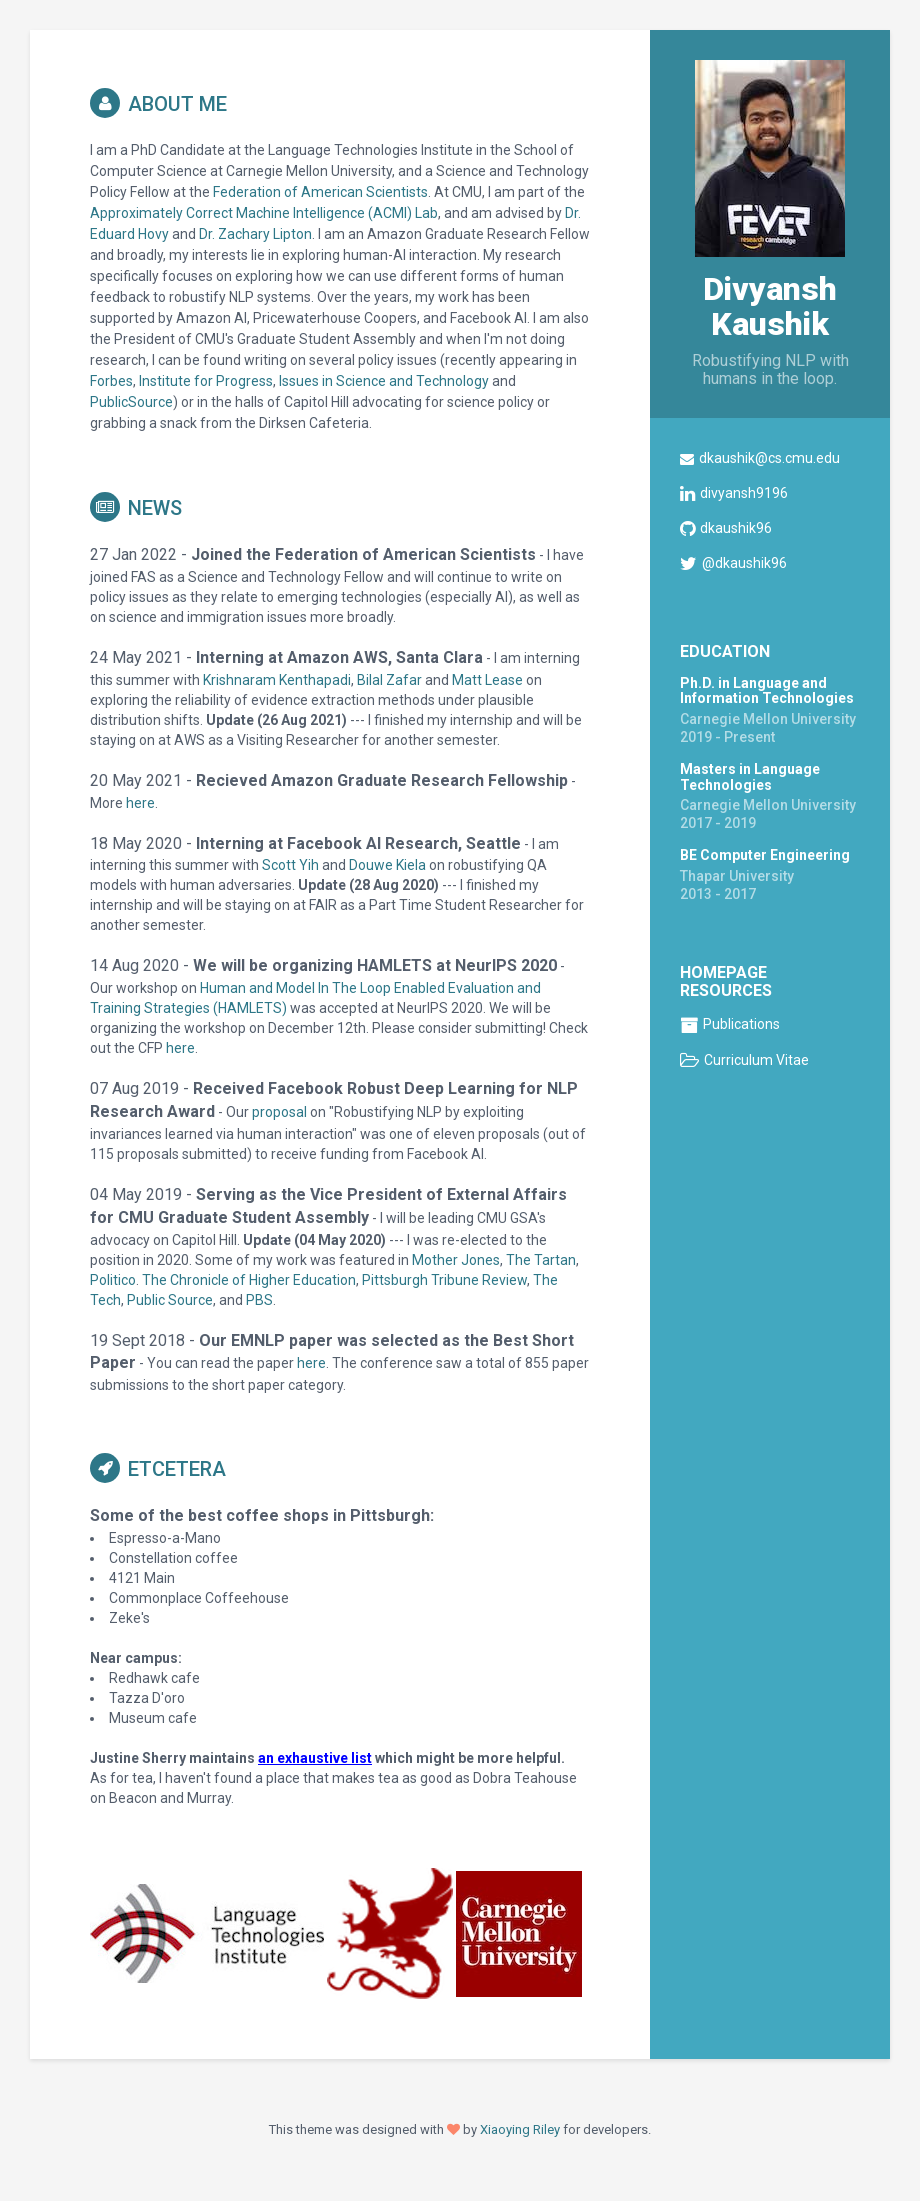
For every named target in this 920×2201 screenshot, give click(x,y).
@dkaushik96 (744, 563)
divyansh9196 (744, 493)
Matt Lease (487, 680)
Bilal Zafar (389, 680)
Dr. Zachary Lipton (255, 234)
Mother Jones (456, 1260)
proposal (279, 1112)
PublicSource (131, 402)
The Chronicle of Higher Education (249, 1280)
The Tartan (541, 1260)
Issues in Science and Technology (384, 381)
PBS (259, 1300)
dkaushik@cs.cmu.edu (769, 458)
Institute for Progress (206, 381)
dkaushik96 (736, 528)
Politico (113, 1280)
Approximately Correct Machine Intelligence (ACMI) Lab (264, 213)
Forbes (111, 381)
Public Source (170, 1300)
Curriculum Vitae (756, 1060)
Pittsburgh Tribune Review (444, 1280)
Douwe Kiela (387, 865)
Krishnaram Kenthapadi (277, 680)
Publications (741, 1024)
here (140, 803)
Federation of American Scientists (320, 192)
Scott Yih (290, 865)
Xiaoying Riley (520, 2129)
